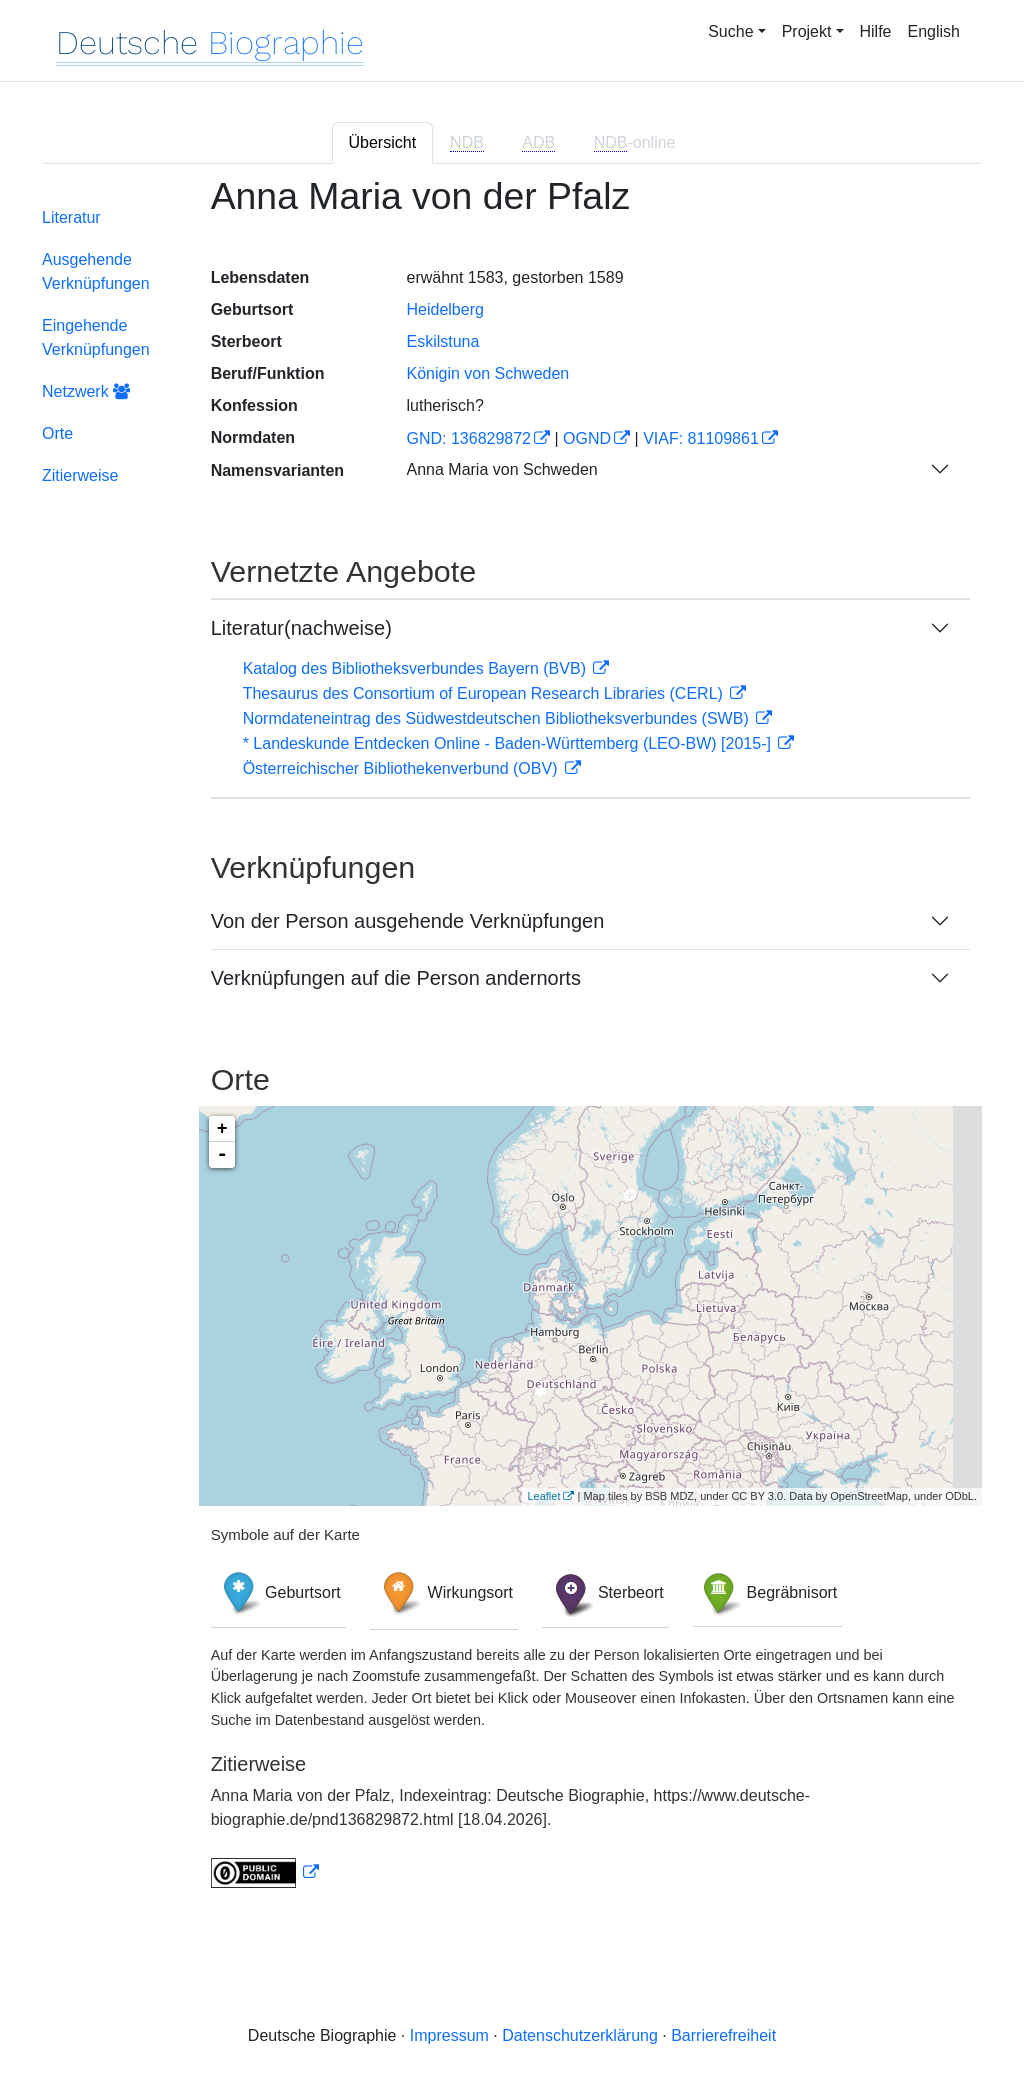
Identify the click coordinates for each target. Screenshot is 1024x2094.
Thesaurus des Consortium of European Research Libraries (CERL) (485, 693)
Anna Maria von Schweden (501, 469)
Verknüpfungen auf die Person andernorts (396, 978)
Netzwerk (86, 391)
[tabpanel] (512, 1044)
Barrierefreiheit (723, 2035)
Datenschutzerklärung (580, 2035)
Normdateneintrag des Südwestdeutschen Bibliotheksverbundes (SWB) (498, 718)
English (934, 31)
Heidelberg (444, 309)
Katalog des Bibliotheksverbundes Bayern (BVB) (417, 668)
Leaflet (543, 1496)
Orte (57, 433)
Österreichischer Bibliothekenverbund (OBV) (402, 768)
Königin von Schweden (487, 373)
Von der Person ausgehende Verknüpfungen (408, 921)
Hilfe (876, 31)
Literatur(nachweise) (301, 628)
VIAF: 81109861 (701, 438)
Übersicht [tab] (383, 142)
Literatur (71, 217)
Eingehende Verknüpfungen (96, 337)
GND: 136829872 (468, 438)
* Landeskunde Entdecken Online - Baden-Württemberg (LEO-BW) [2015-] (509, 743)
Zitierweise (80, 475)
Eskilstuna (442, 341)
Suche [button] (730, 31)
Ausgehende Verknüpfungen (96, 271)
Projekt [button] (807, 31)
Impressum (449, 2035)
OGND (587, 438)
